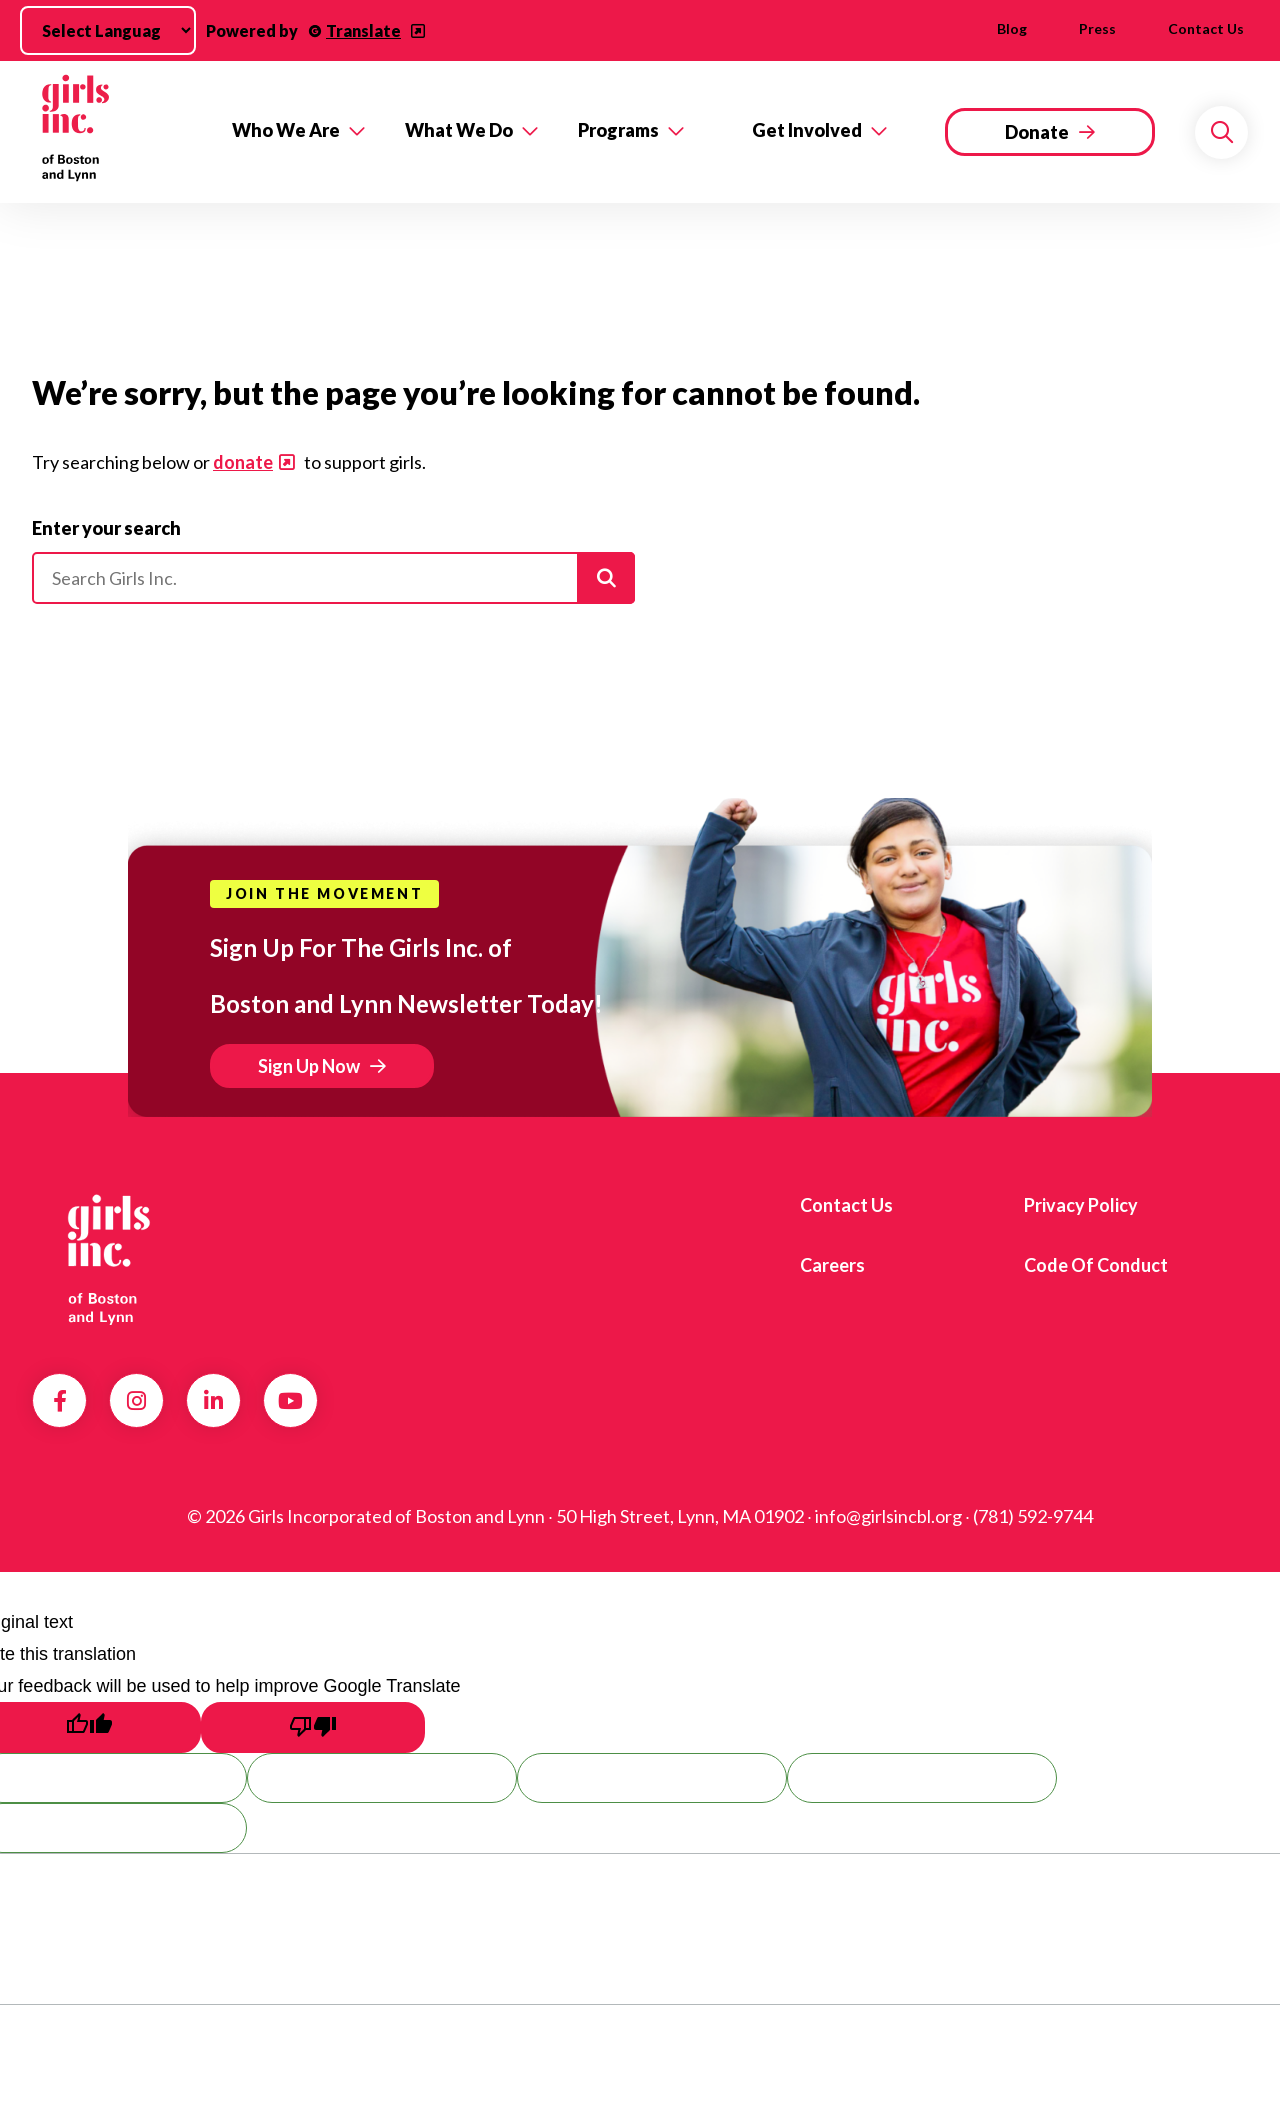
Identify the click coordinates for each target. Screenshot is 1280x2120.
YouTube (290, 1401)
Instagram (136, 1401)
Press (1097, 28)
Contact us (1206, 28)
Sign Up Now (309, 1066)
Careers (832, 1265)
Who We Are (286, 130)
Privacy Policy (1081, 1205)
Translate (363, 30)
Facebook (60, 1401)
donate (243, 462)
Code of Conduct (1096, 1265)
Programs (618, 130)
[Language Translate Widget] (108, 30)
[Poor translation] (313, 1727)
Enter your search (106, 528)
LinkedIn (213, 1401)
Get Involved (807, 130)
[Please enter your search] (333, 578)
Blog (1012, 28)
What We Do (459, 130)
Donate (1037, 132)
